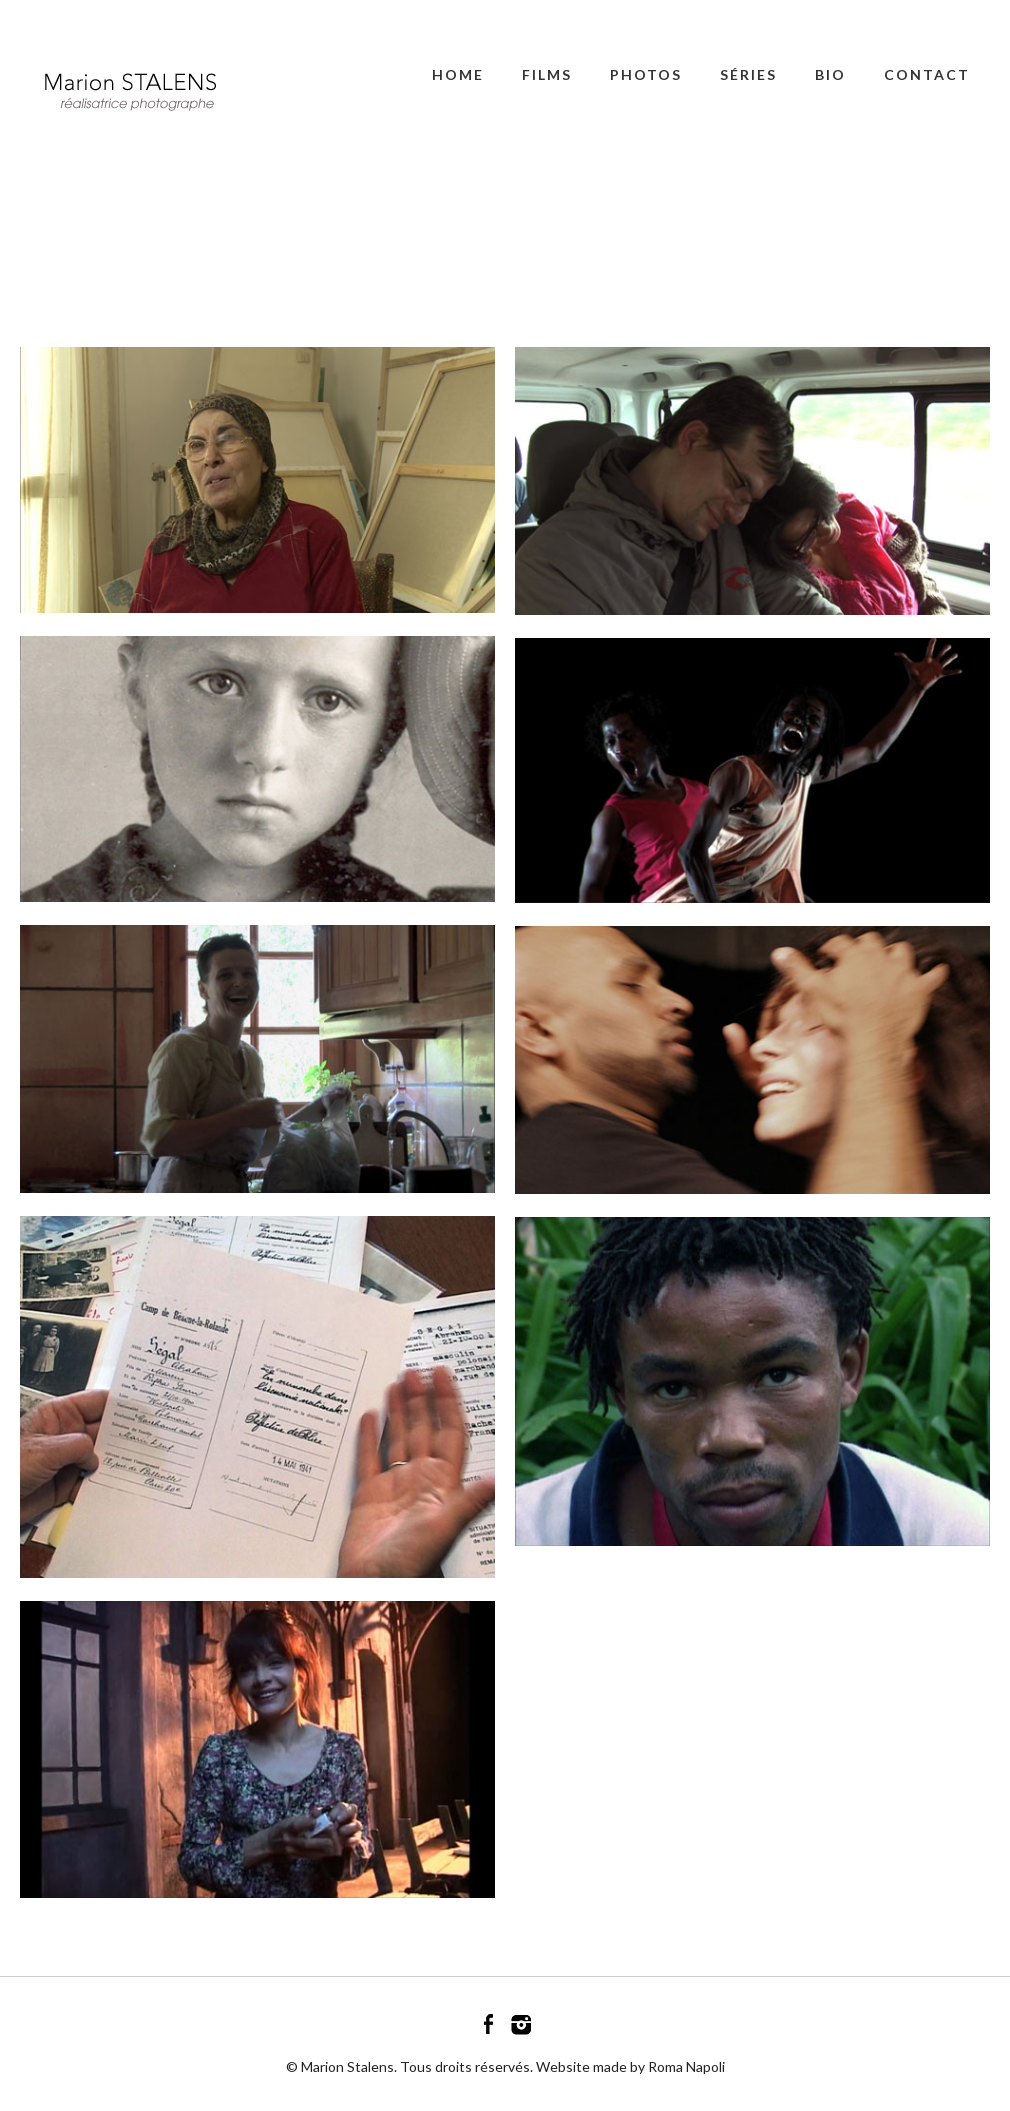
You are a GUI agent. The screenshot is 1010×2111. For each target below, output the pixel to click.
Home (458, 74)
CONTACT (927, 74)
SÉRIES (748, 74)
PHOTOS (646, 74)
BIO (830, 74)
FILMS (547, 74)
